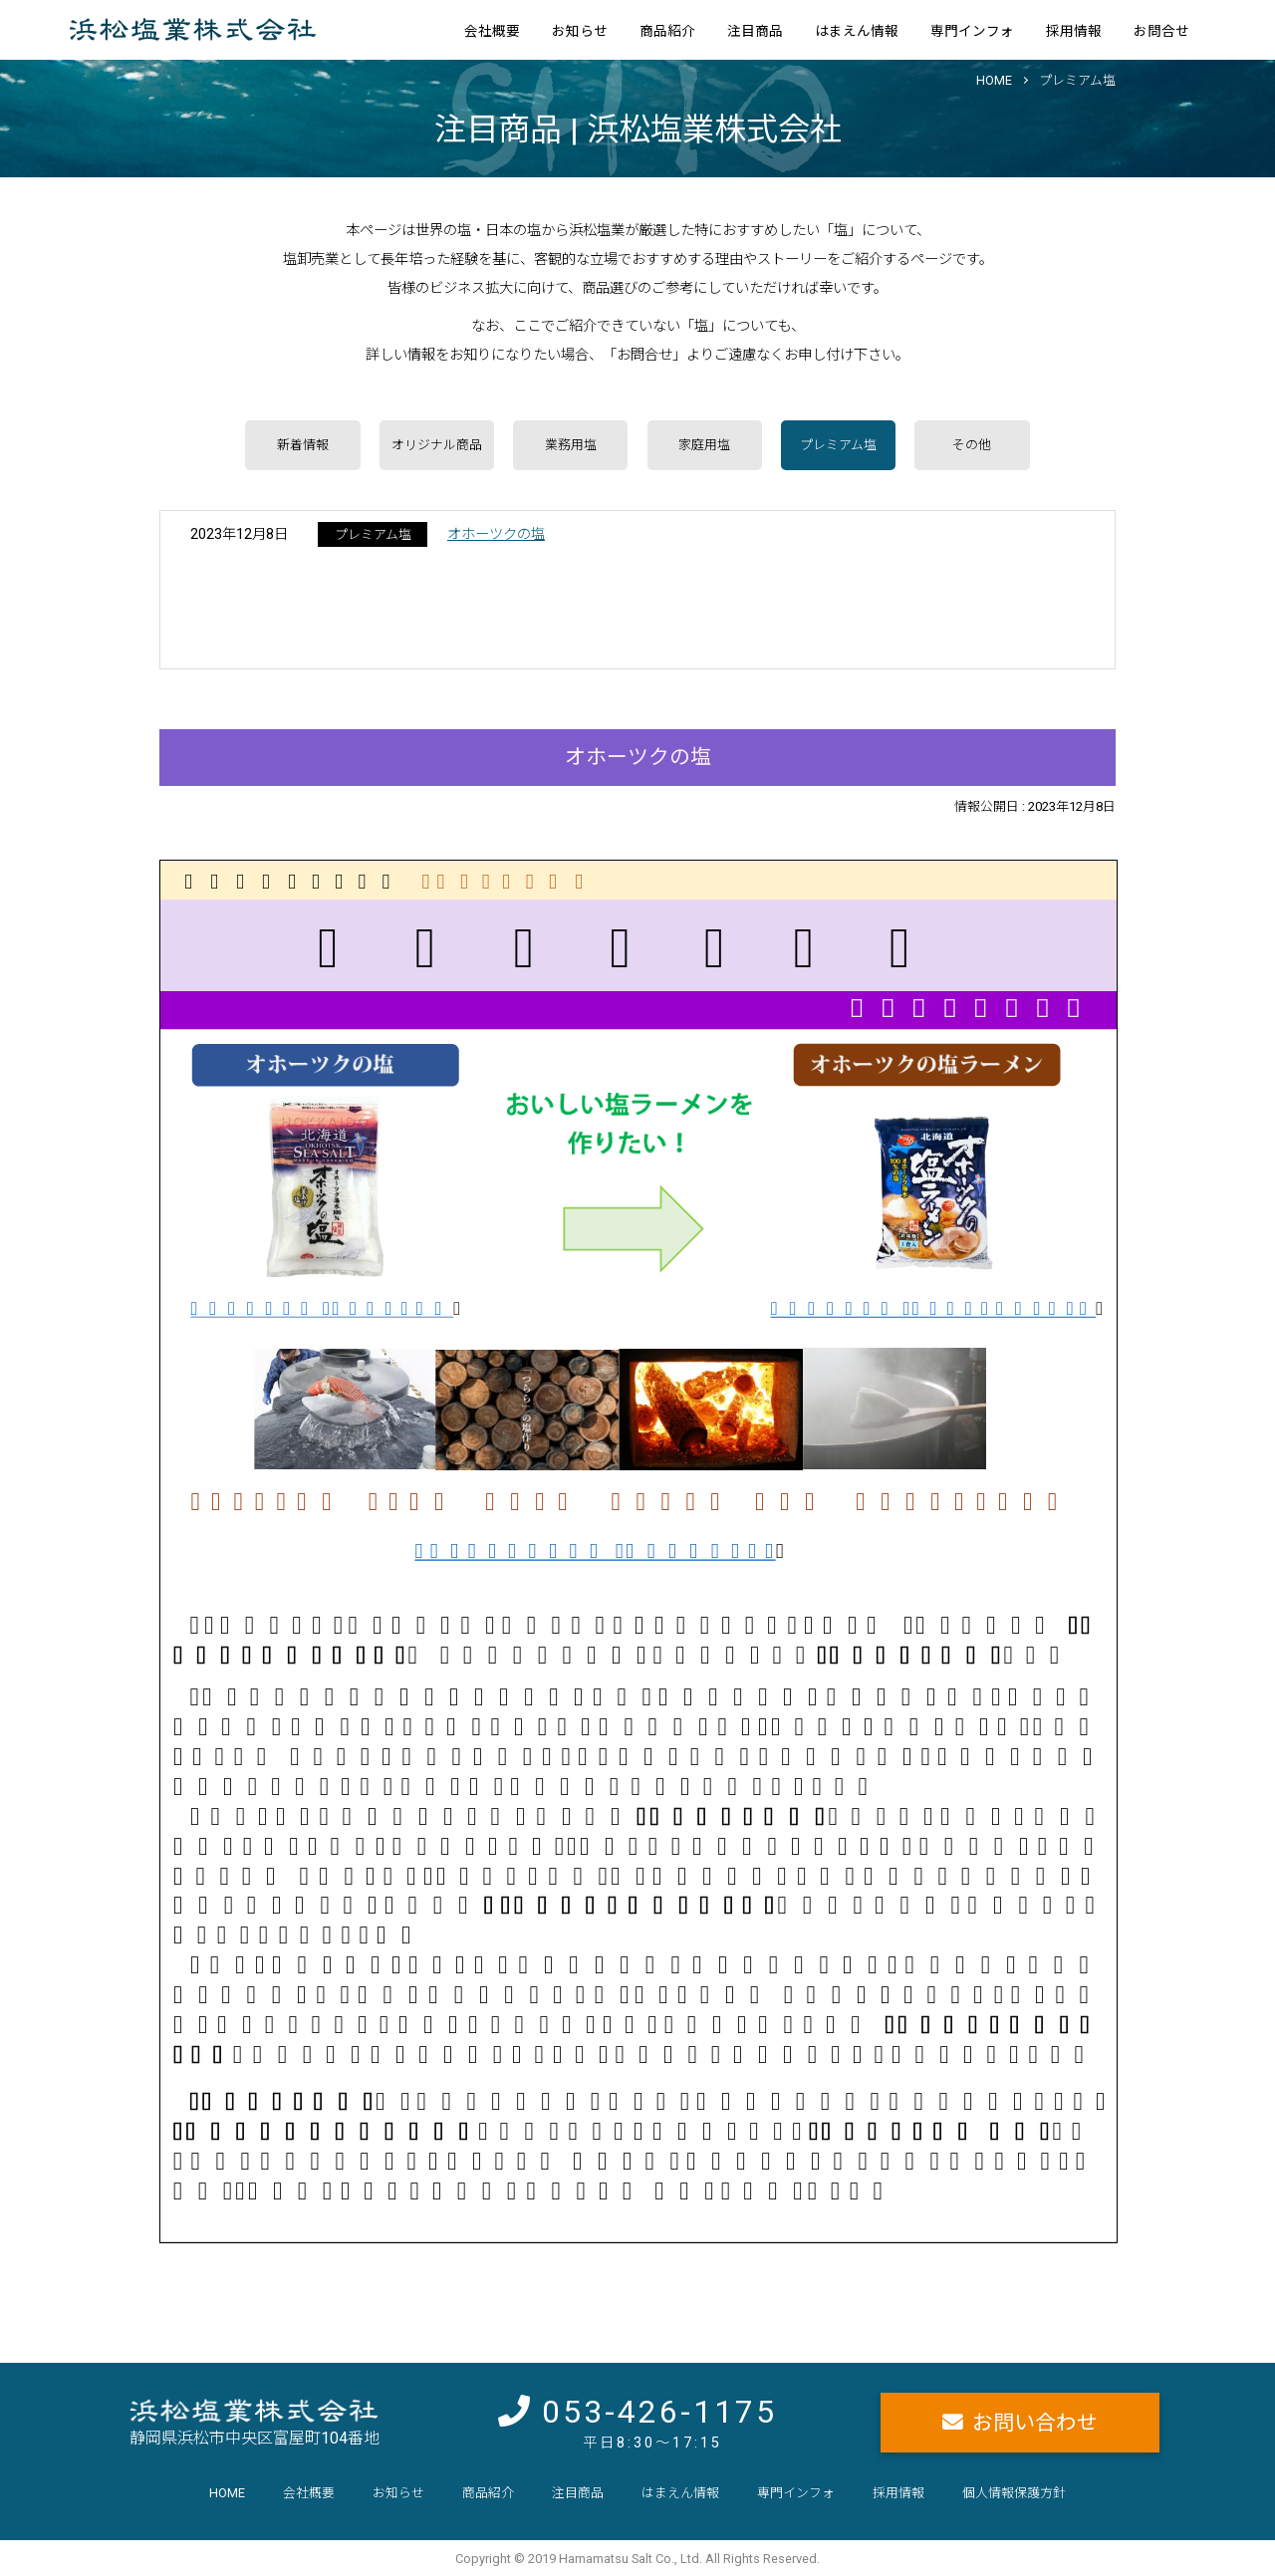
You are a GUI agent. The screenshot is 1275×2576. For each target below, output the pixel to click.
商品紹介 (667, 31)
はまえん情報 (856, 31)
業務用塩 (571, 444)
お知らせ (580, 31)
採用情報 (1074, 31)
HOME (994, 80)
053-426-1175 (659, 2412)
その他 (971, 444)
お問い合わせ (1035, 2423)
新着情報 (303, 444)
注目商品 (755, 31)
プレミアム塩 (1077, 80)
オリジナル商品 (436, 444)
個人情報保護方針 (1014, 2492)
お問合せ (1161, 31)
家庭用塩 (704, 444)
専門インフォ (972, 31)
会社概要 (492, 31)
